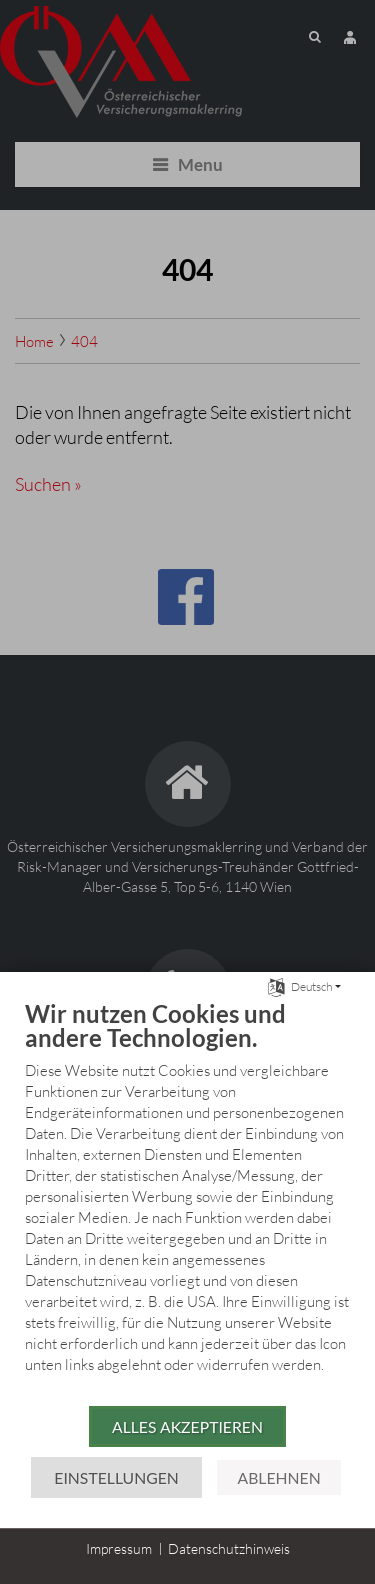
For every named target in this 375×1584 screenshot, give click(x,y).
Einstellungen (116, 1477)
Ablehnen (278, 1477)
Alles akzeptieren (187, 1426)
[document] (187, 1201)
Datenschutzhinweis (229, 1548)
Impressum (119, 1548)
